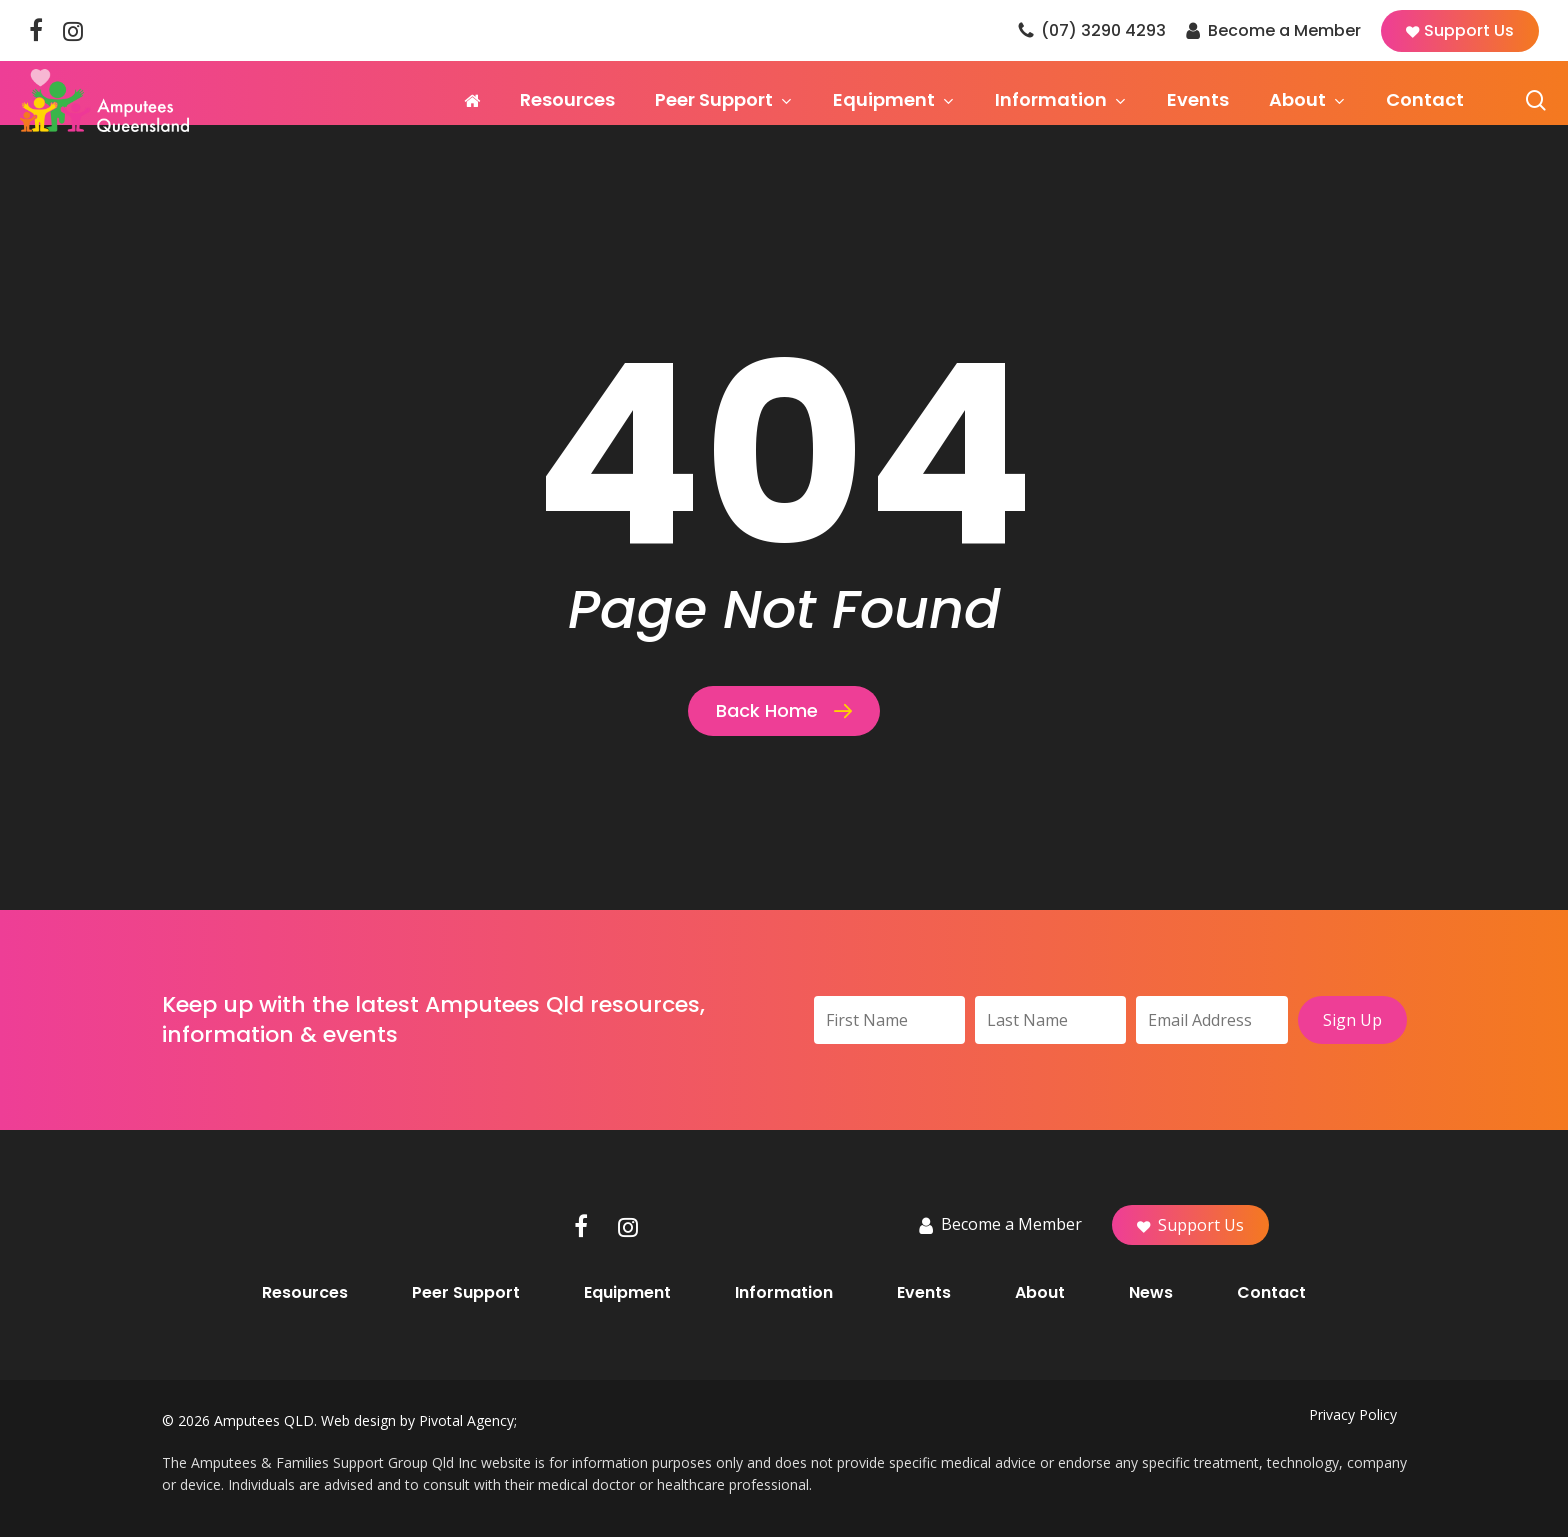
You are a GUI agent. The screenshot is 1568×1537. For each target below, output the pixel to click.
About (1040, 1293)
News (1151, 1293)
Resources (305, 1293)
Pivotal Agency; (468, 1420)
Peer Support (466, 1293)
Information (784, 1293)
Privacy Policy (1353, 1414)
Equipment (627, 1293)
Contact (1271, 1293)
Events (924, 1293)
